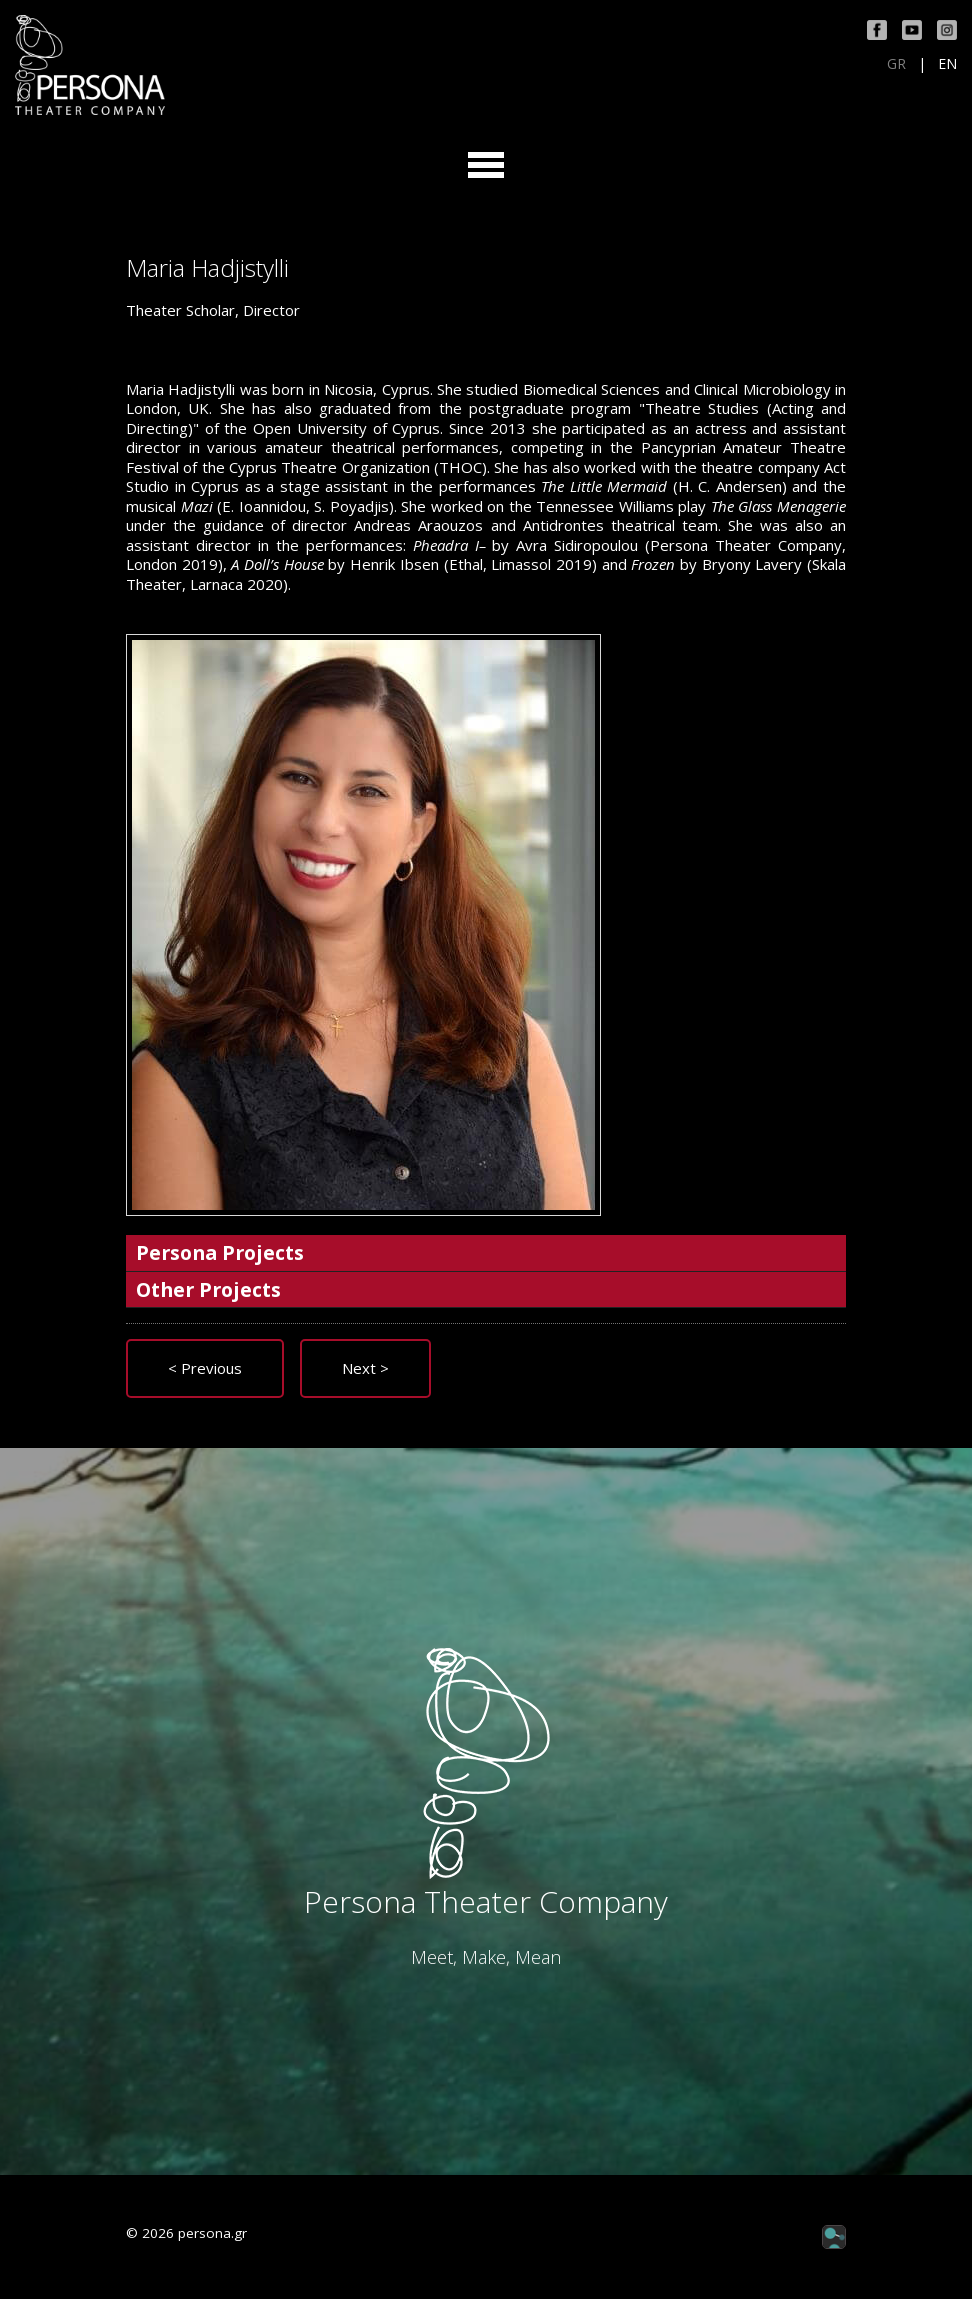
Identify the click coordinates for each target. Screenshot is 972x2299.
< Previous (205, 1368)
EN (947, 64)
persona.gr (212, 2233)
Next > (365, 1368)
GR (896, 64)
